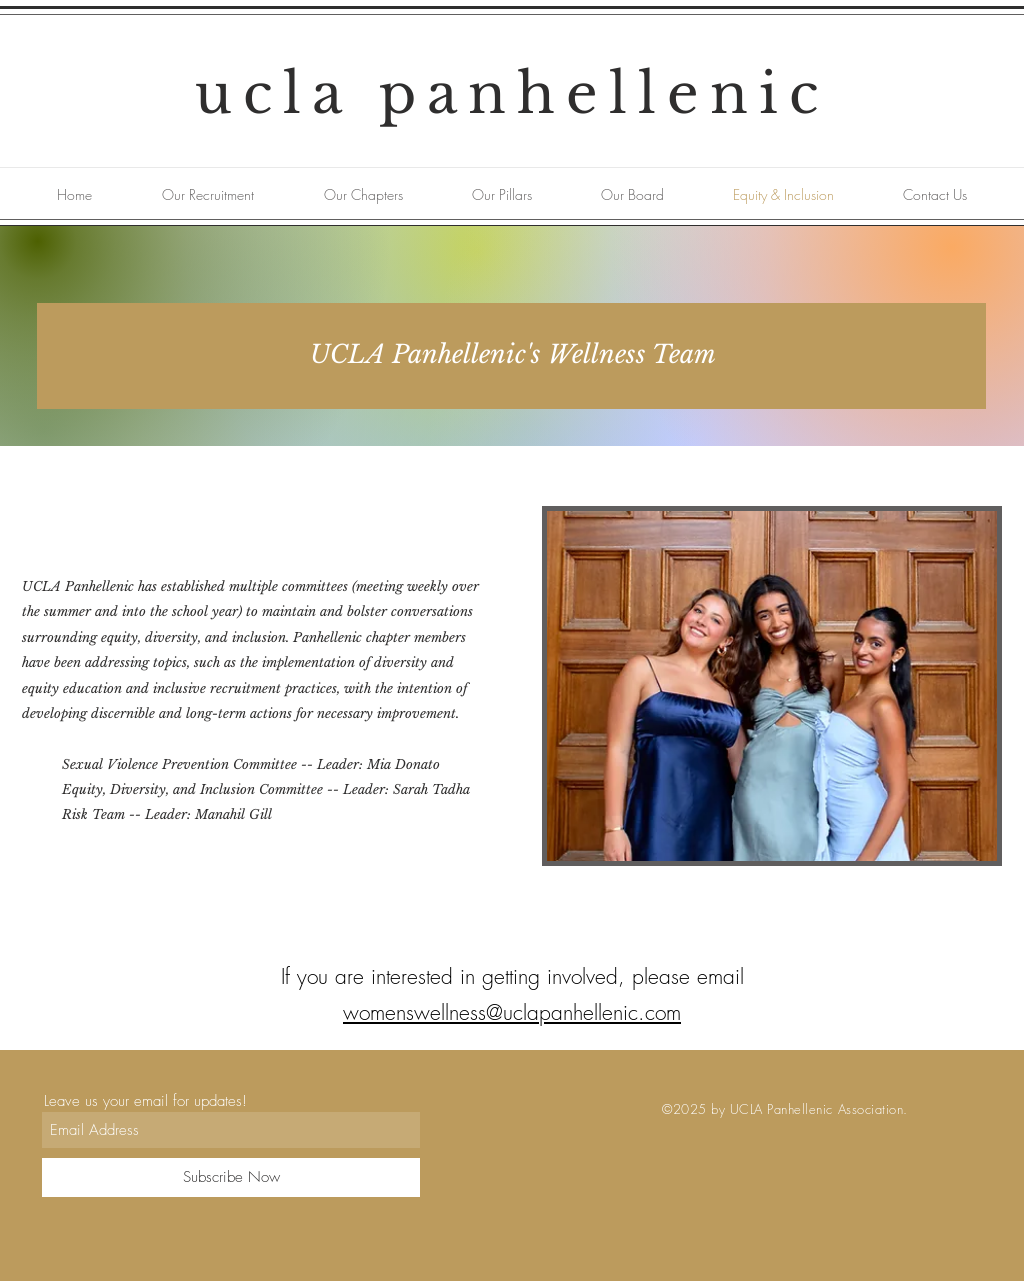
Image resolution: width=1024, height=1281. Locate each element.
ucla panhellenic (512, 94)
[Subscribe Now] (231, 1177)
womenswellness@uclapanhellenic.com (512, 1012)
